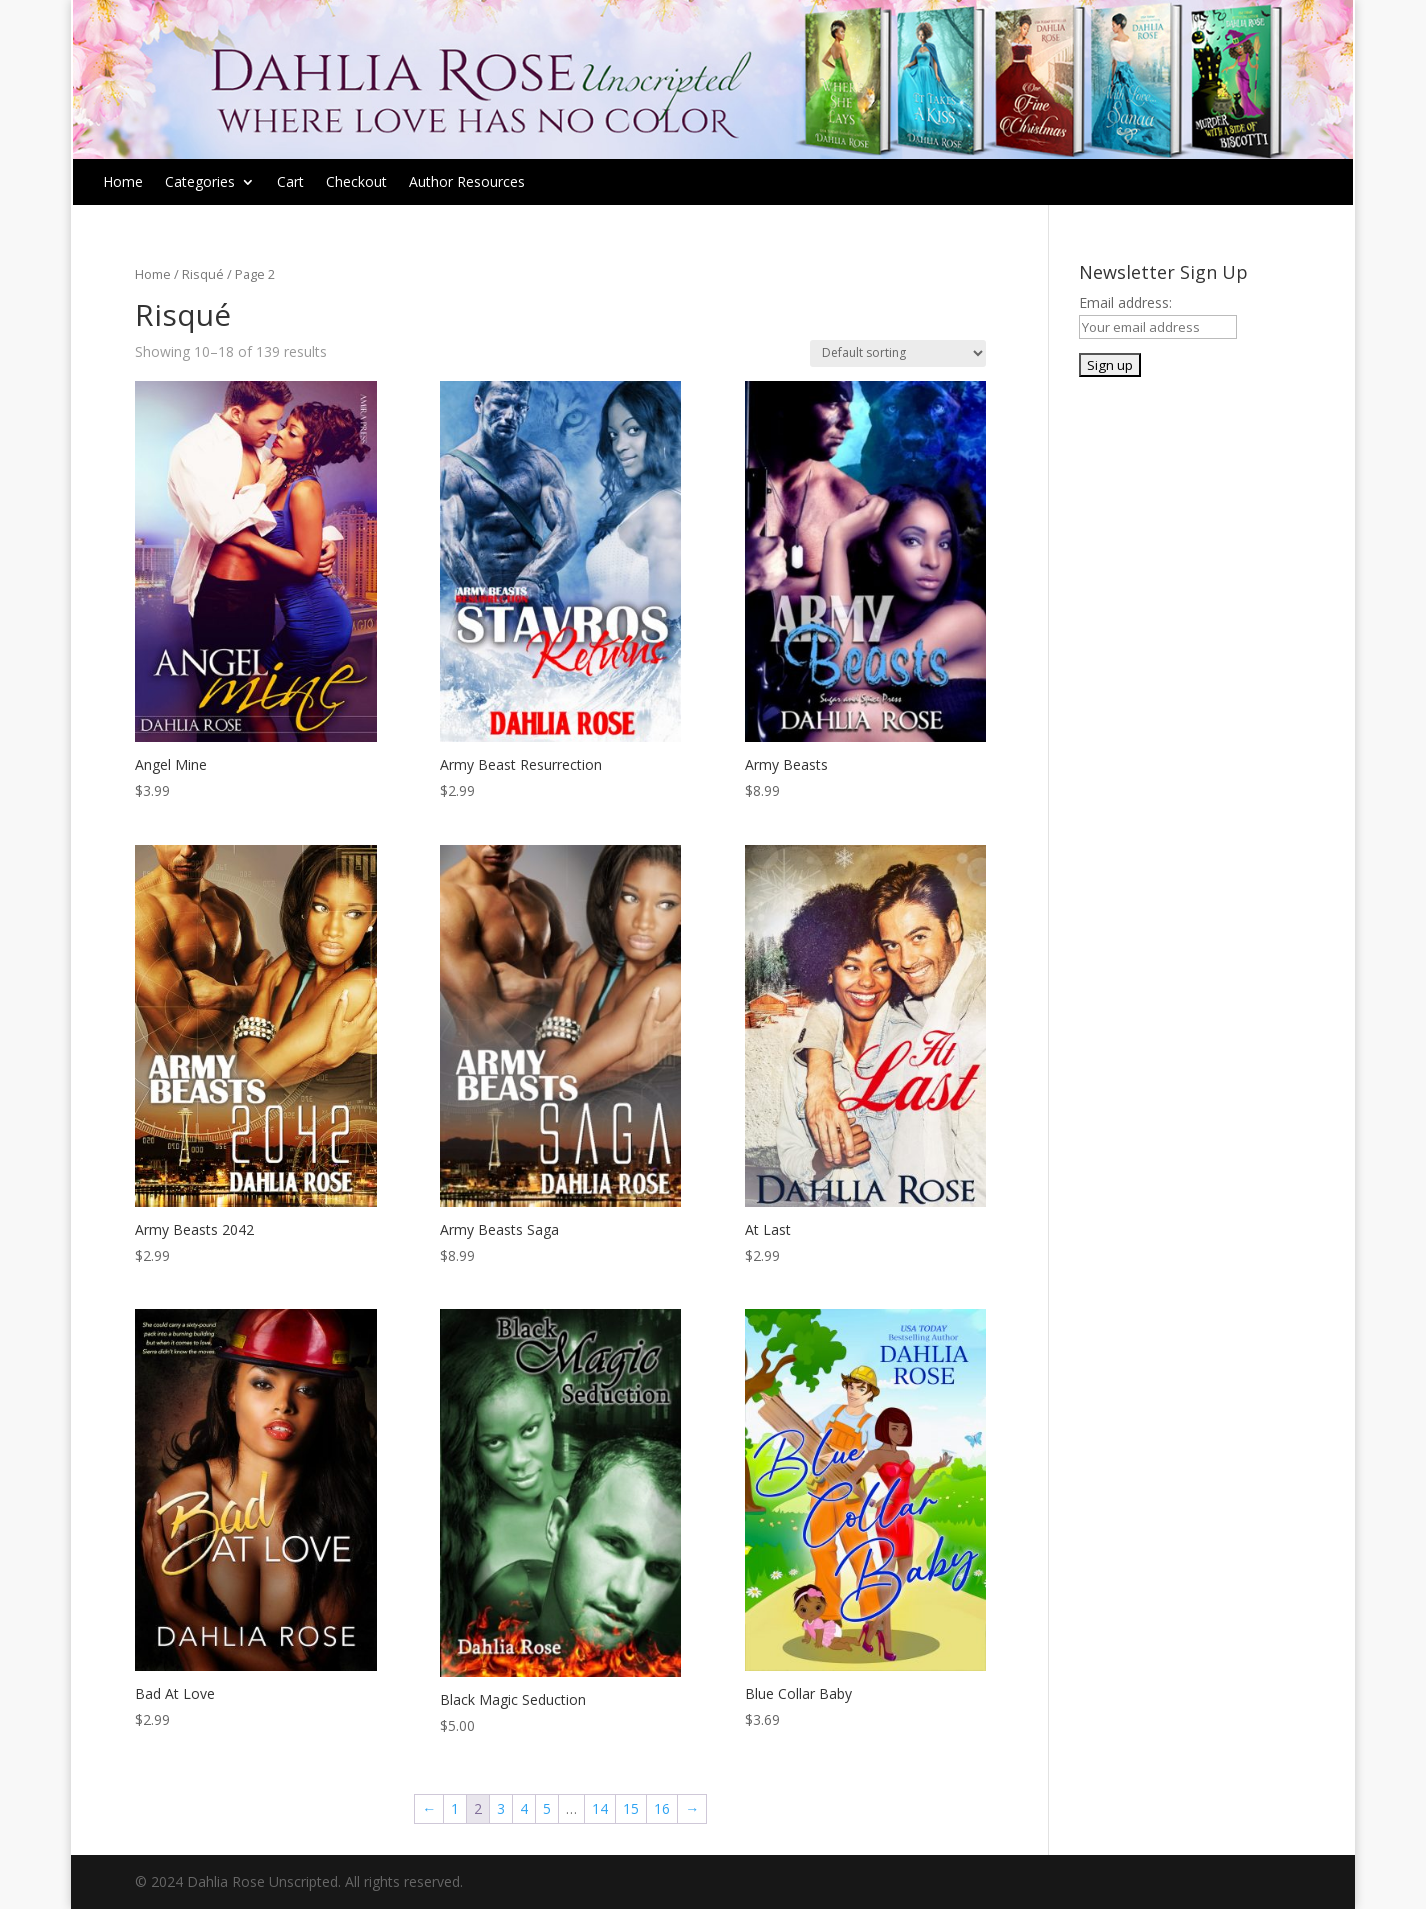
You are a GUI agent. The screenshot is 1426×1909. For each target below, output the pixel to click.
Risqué (203, 274)
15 (631, 1808)
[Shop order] (898, 353)
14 (600, 1808)
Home (123, 183)
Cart (290, 183)
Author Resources (467, 183)
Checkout (356, 183)
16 (662, 1808)
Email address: (1125, 302)
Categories (200, 183)
